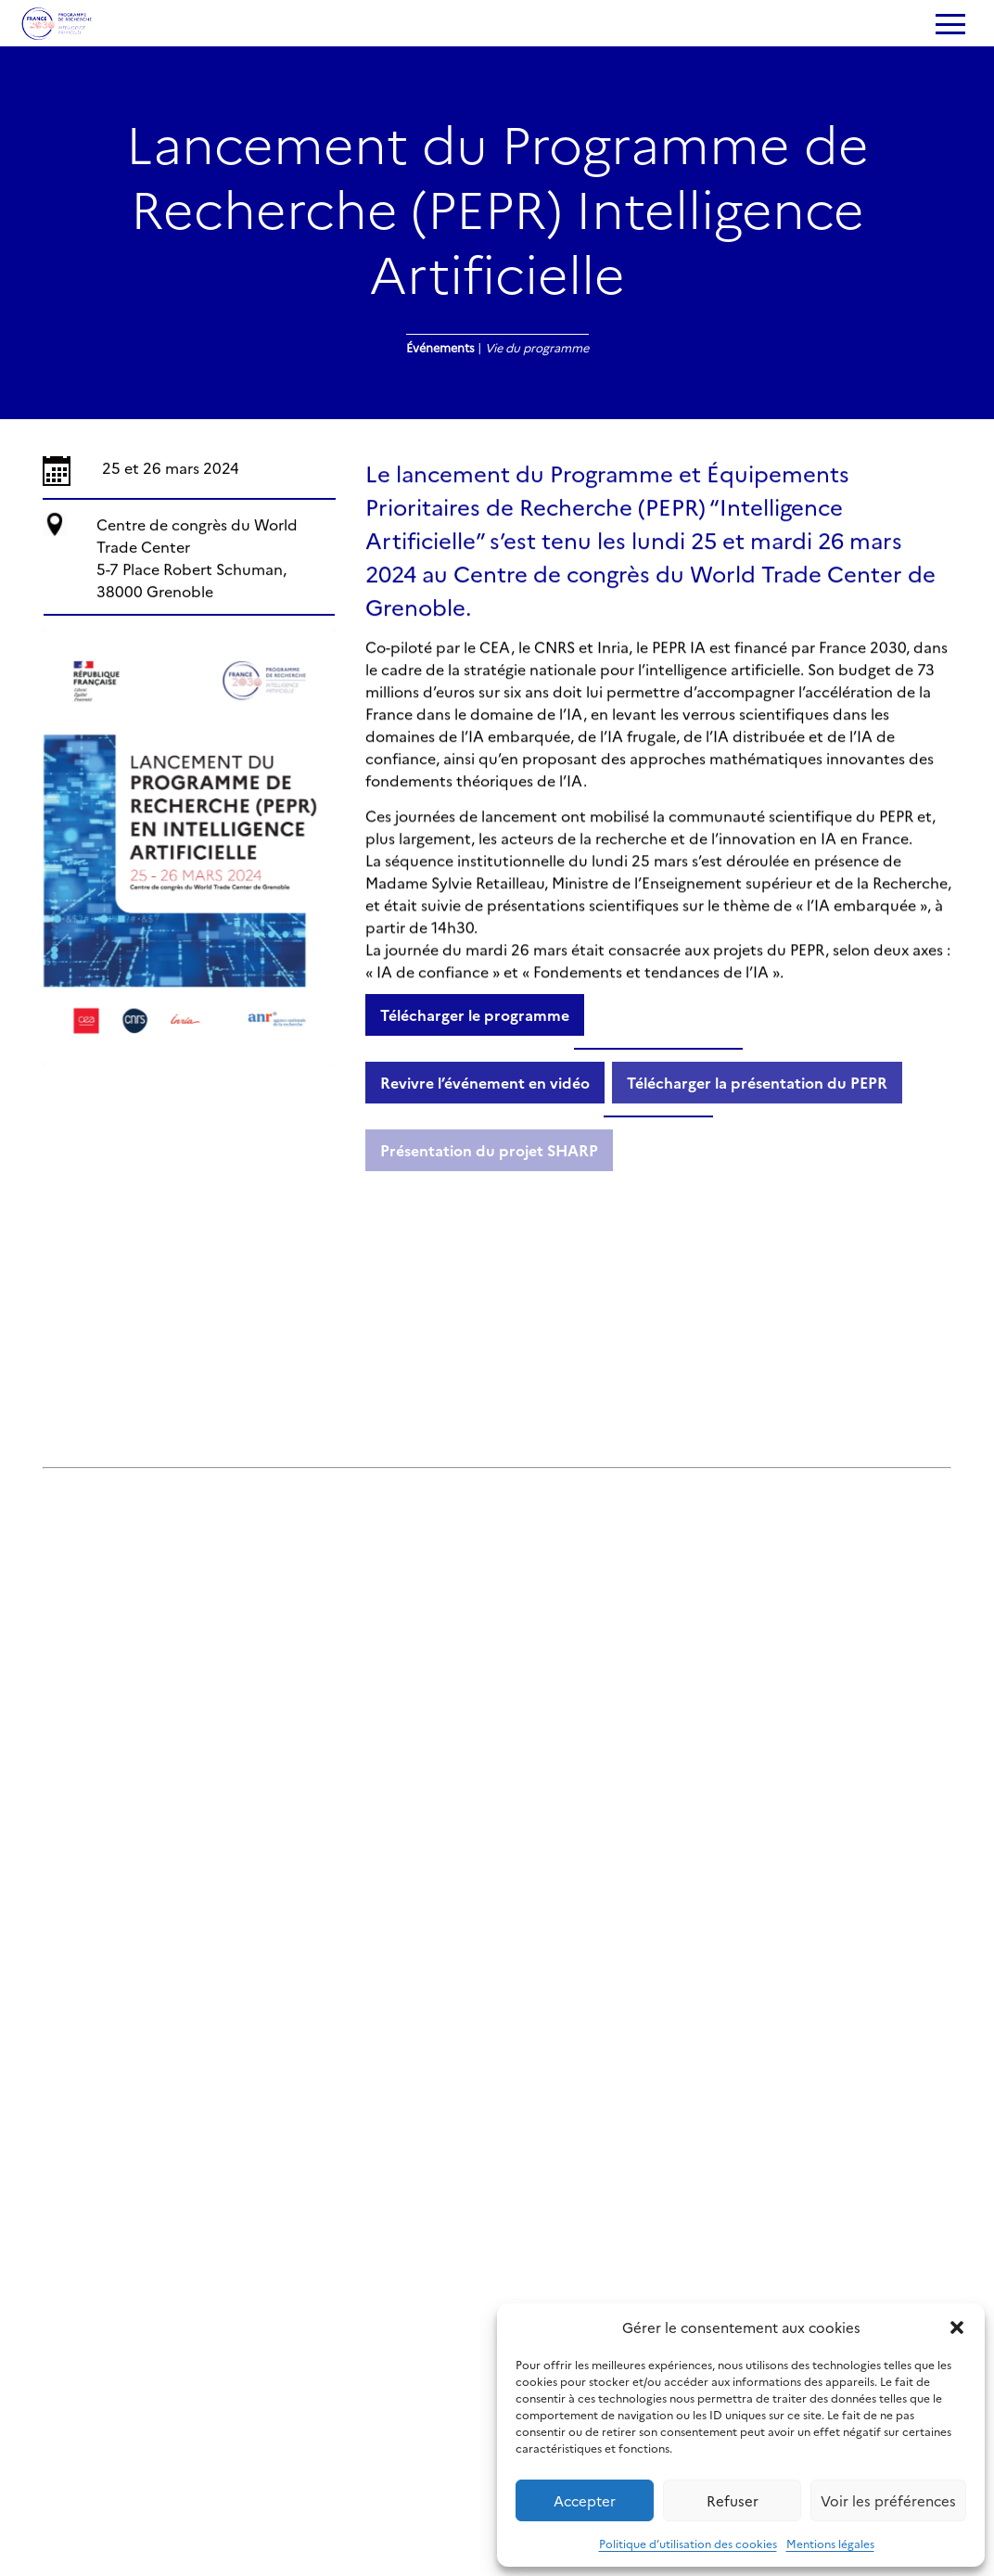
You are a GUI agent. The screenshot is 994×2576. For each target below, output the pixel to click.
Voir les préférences (888, 2500)
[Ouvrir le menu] (949, 26)
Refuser (732, 2500)
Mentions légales (830, 2543)
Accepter (585, 2500)
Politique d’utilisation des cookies (688, 2543)
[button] (957, 2327)
